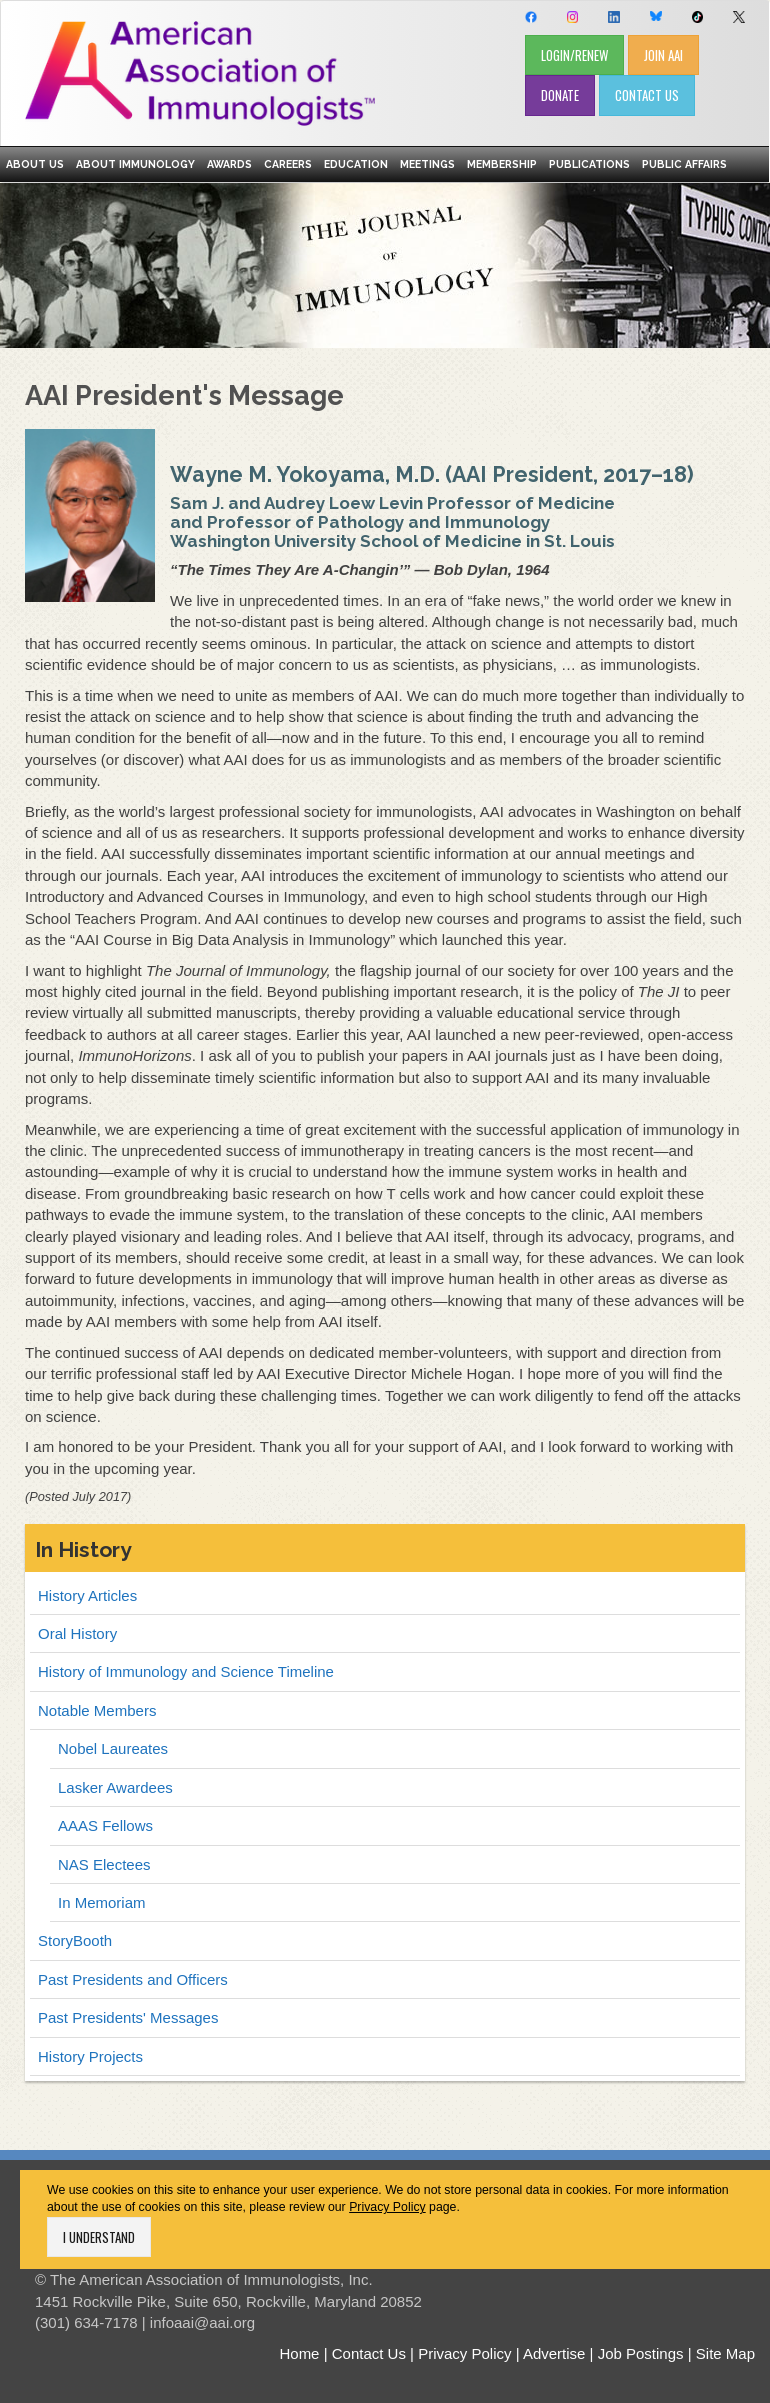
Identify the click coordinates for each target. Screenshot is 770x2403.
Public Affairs (684, 164)
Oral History (77, 1633)
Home (299, 2353)
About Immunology (135, 164)
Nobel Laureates (113, 1748)
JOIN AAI (663, 55)
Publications (589, 164)
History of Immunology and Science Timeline (186, 1671)
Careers (288, 164)
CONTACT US (647, 95)
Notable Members (97, 1710)
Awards (229, 164)
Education (356, 164)
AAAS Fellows (105, 1825)
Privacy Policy (387, 2207)
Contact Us (369, 2353)
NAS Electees (104, 1864)
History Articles (87, 1595)
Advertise (554, 2353)
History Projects (90, 2056)
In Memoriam (102, 1902)
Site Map (725, 2353)
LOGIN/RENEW (574, 55)
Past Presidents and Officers (133, 1979)
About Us (35, 164)
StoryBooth (75, 1940)
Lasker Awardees (115, 1787)
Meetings (427, 164)
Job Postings (641, 2353)
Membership (502, 164)
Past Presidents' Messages (128, 2017)
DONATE (560, 95)
